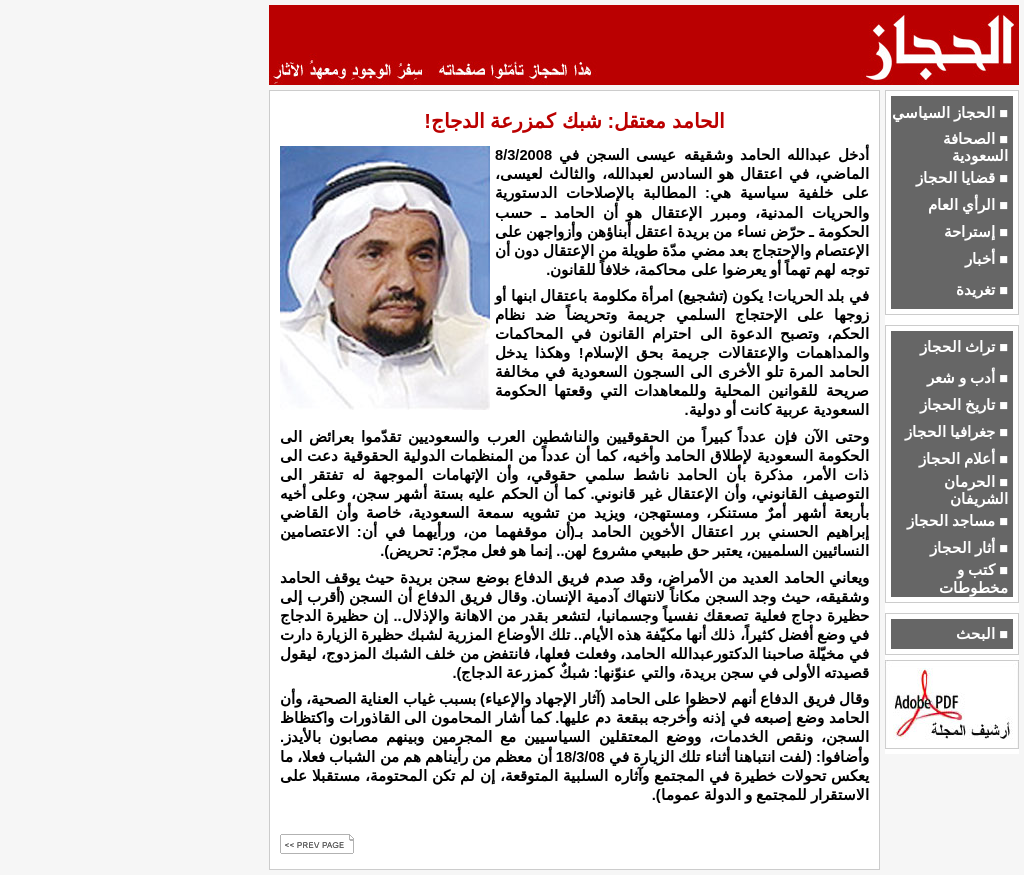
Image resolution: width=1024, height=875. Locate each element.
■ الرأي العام (968, 205)
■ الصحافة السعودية (975, 147)
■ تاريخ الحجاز (964, 405)
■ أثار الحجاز (969, 548)
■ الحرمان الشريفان (976, 490)
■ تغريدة (982, 290)
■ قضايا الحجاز (962, 178)
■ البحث (982, 634)
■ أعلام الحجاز (963, 459)
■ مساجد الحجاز (957, 521)
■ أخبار (986, 259)
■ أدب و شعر (967, 378)
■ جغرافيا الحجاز (956, 432)
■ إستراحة (976, 232)
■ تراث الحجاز (964, 347)
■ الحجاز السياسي (950, 113)
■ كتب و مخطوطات (973, 578)
